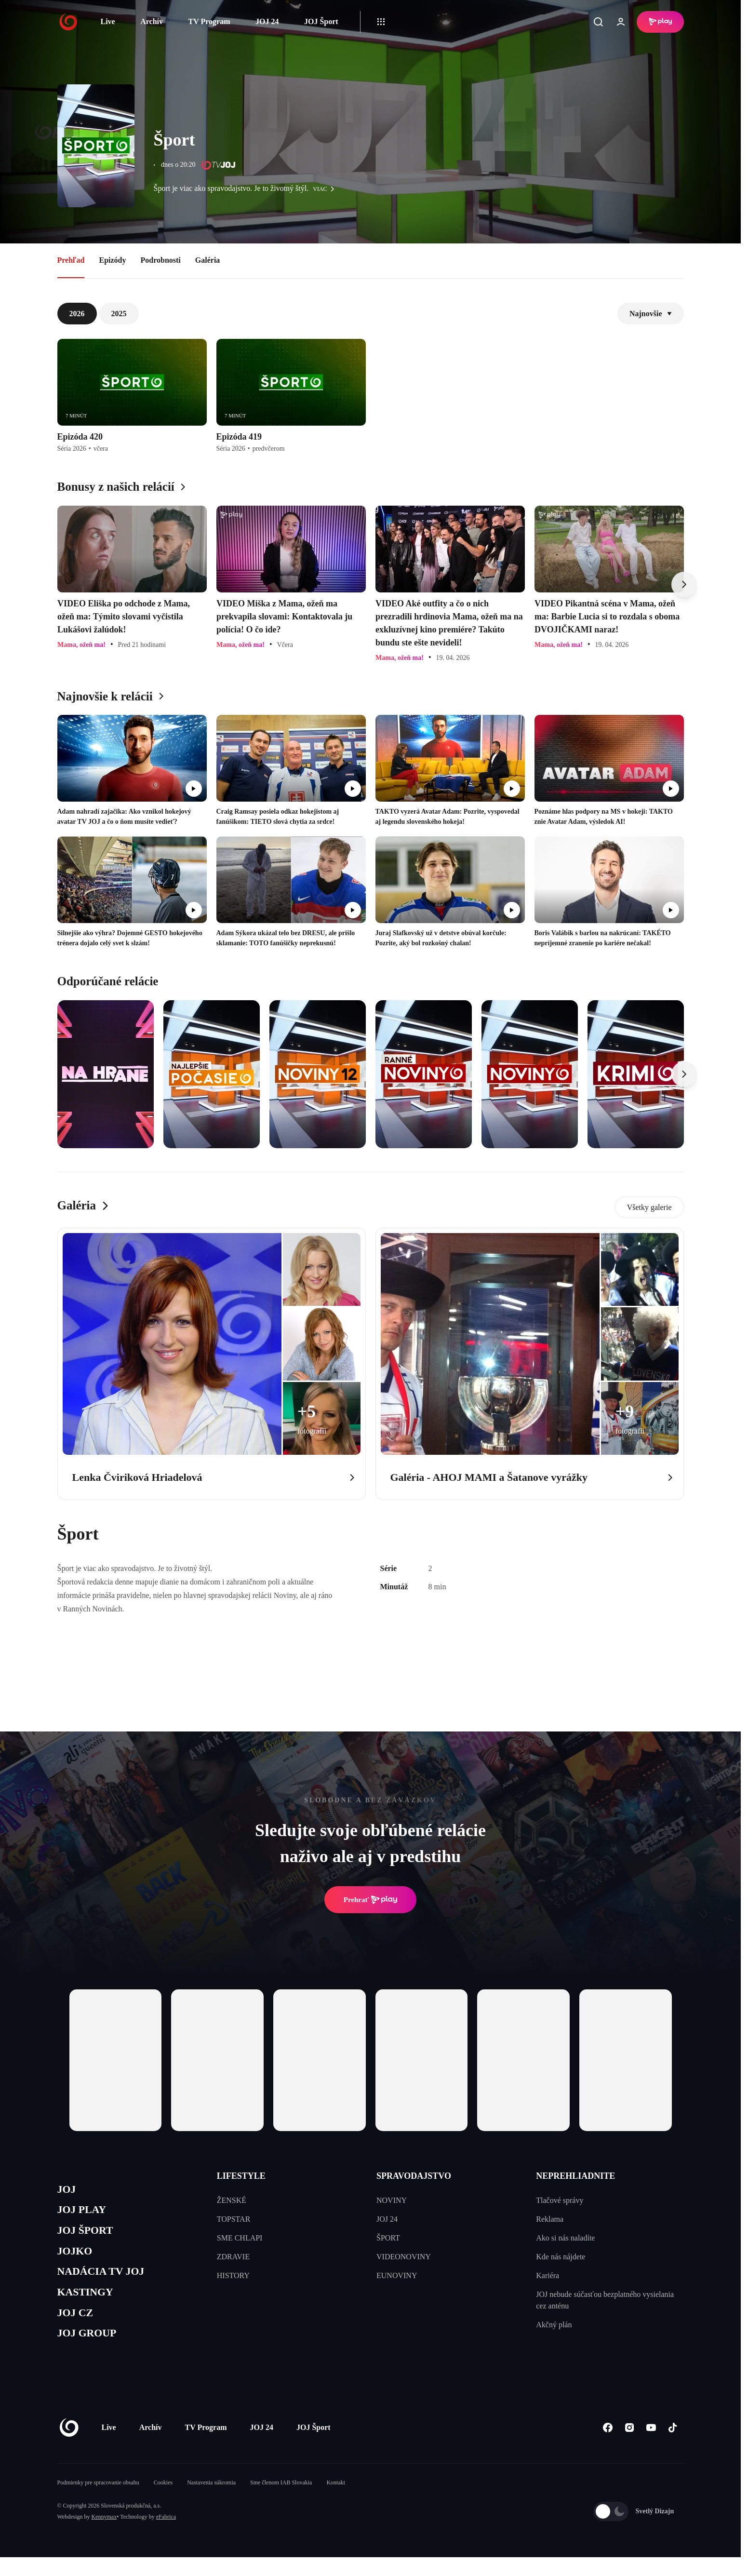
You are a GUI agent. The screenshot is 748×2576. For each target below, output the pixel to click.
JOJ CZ (77, 2327)
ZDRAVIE (233, 2257)
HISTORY (233, 2275)
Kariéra (547, 2275)
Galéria (207, 260)
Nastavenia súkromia (211, 2501)
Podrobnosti (161, 260)
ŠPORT (388, 2238)
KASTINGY (89, 2304)
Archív (151, 21)
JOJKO (77, 2259)
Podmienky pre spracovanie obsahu (98, 2501)
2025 (119, 313)
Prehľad (71, 260)
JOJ (68, 2190)
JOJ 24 (267, 21)
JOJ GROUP (91, 2350)
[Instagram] (630, 2446)
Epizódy (112, 260)
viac (326, 189)
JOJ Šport (321, 21)
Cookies (163, 2501)
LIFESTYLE (241, 2176)
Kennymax (104, 2535)
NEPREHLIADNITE (575, 2176)
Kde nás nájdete (560, 2257)
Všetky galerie (649, 1207)
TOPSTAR (234, 2219)
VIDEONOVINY (403, 2257)
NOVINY (391, 2200)
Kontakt (335, 2501)
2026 (77, 313)
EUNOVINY (396, 2275)
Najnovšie (650, 313)
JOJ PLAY (85, 2213)
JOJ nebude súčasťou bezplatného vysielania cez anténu (605, 2300)
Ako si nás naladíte (565, 2238)
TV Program (209, 21)
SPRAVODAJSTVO (413, 2176)
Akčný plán (554, 2325)
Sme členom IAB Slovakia (281, 2501)
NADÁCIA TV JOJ (107, 2282)
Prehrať (371, 1900)
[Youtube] (651, 2446)
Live (108, 21)
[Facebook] (608, 2446)
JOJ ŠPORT (89, 2236)
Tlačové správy (559, 2200)
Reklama (549, 2219)
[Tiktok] (673, 2446)
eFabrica (166, 2535)
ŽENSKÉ (231, 2200)
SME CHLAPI (240, 2238)
